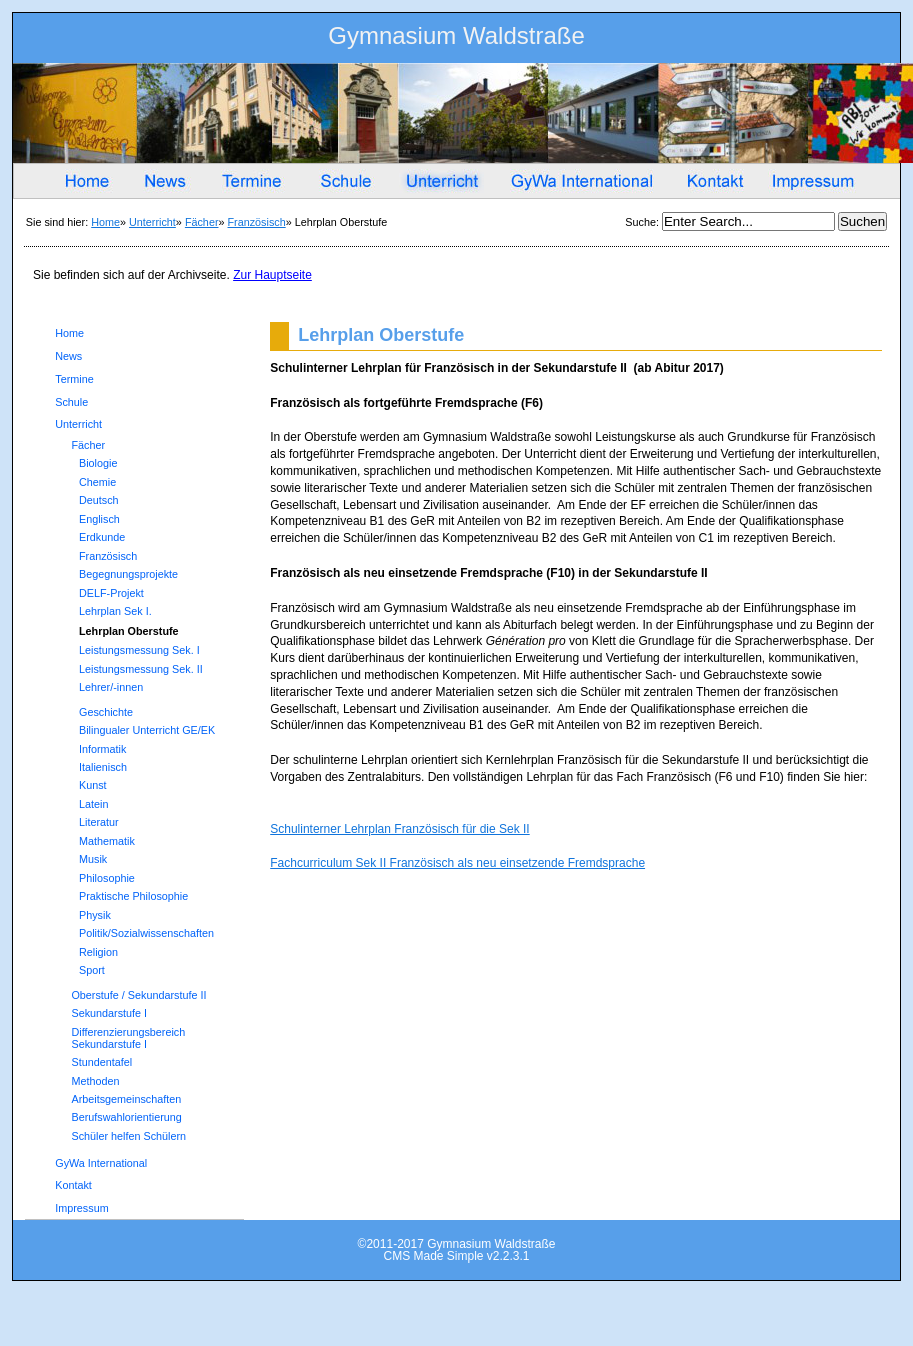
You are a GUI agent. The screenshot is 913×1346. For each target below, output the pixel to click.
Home (105, 222)
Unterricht (152, 222)
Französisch (257, 222)
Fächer (202, 222)
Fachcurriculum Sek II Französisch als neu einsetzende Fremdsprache (457, 863)
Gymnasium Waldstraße (456, 39)
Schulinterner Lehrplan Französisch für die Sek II (399, 829)
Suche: (643, 222)
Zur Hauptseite (272, 275)
